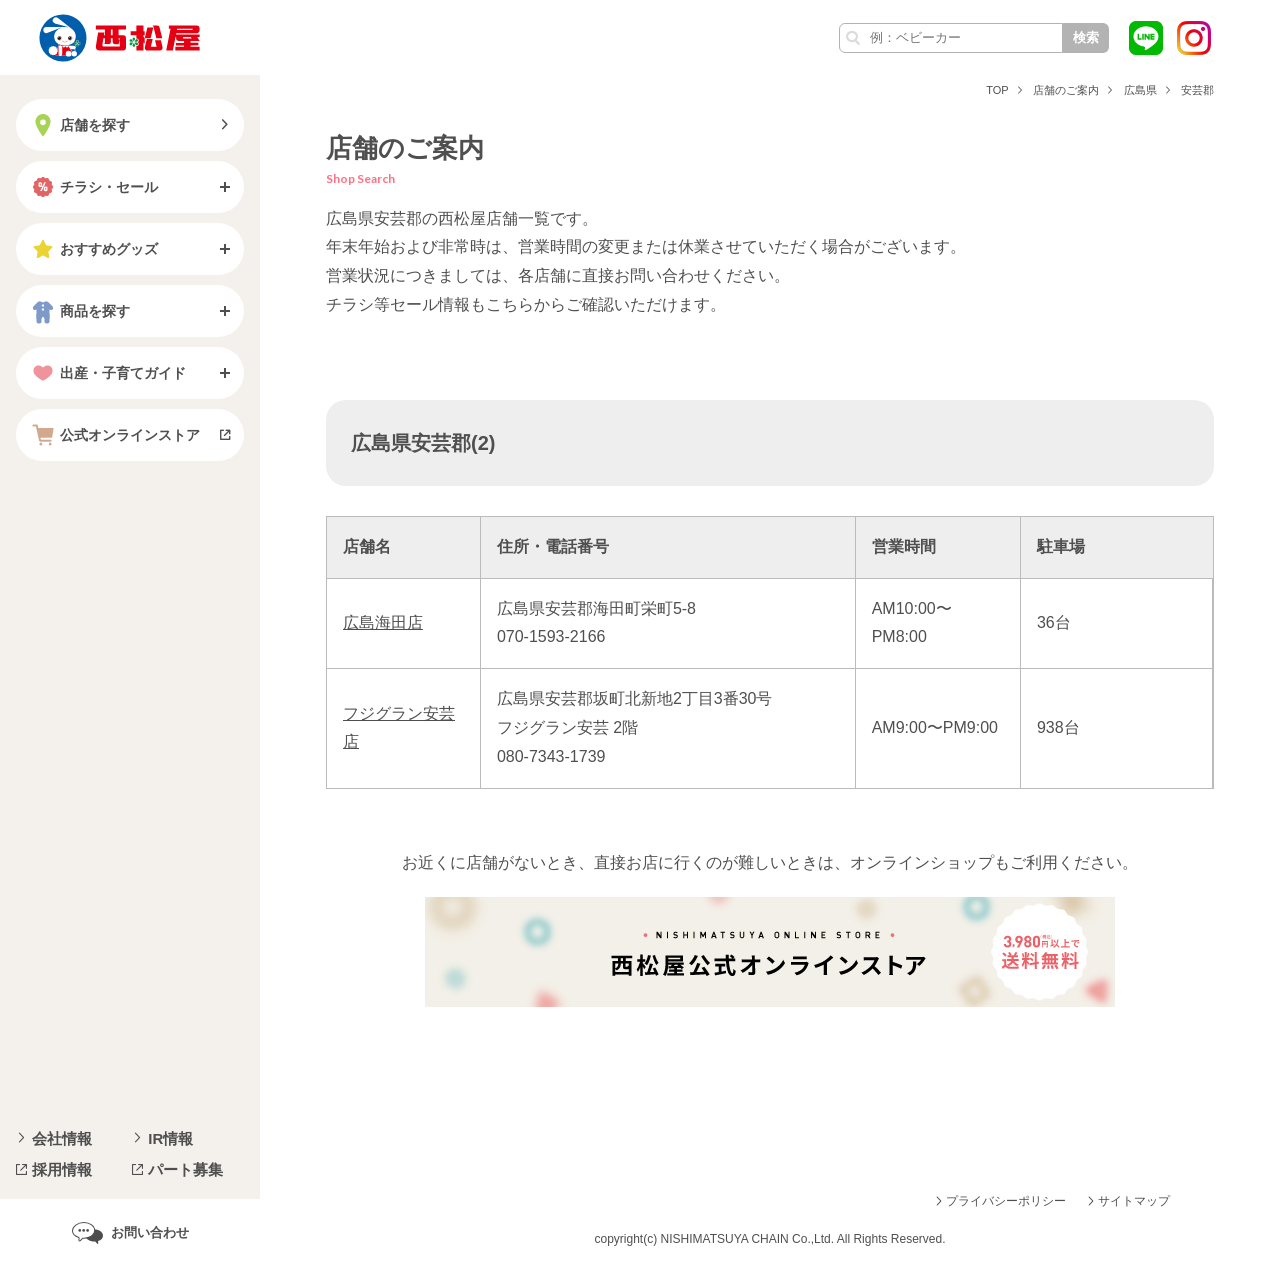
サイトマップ (1134, 1201)
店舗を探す (79, 125)
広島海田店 (383, 622)
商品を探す (79, 311)
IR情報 (170, 1138)
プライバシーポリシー (1006, 1201)
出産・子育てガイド (107, 373)
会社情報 (62, 1138)
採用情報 (62, 1169)
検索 (1086, 37)
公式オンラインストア (114, 435)
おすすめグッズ (93, 249)
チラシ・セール (93, 187)
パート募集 (185, 1169)
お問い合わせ (150, 1232)
